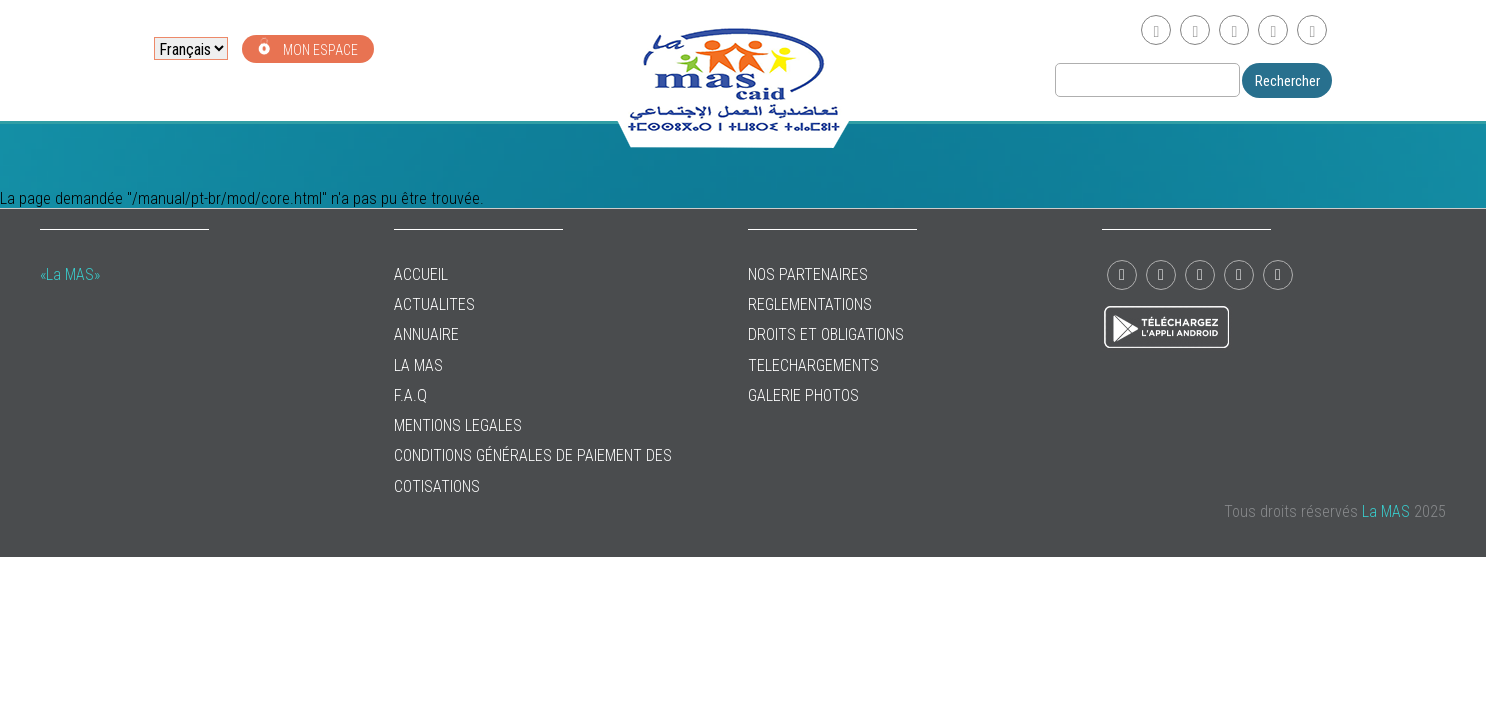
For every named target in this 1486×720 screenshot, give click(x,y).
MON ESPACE (308, 47)
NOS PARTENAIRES (808, 274)
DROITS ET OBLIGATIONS (826, 334)
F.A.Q (410, 395)
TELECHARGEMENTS (813, 365)
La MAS (418, 365)
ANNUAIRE (426, 334)
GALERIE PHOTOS (803, 395)
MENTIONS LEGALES (458, 425)
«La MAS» (70, 274)
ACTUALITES (434, 304)
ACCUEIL (421, 274)
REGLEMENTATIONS (810, 304)
